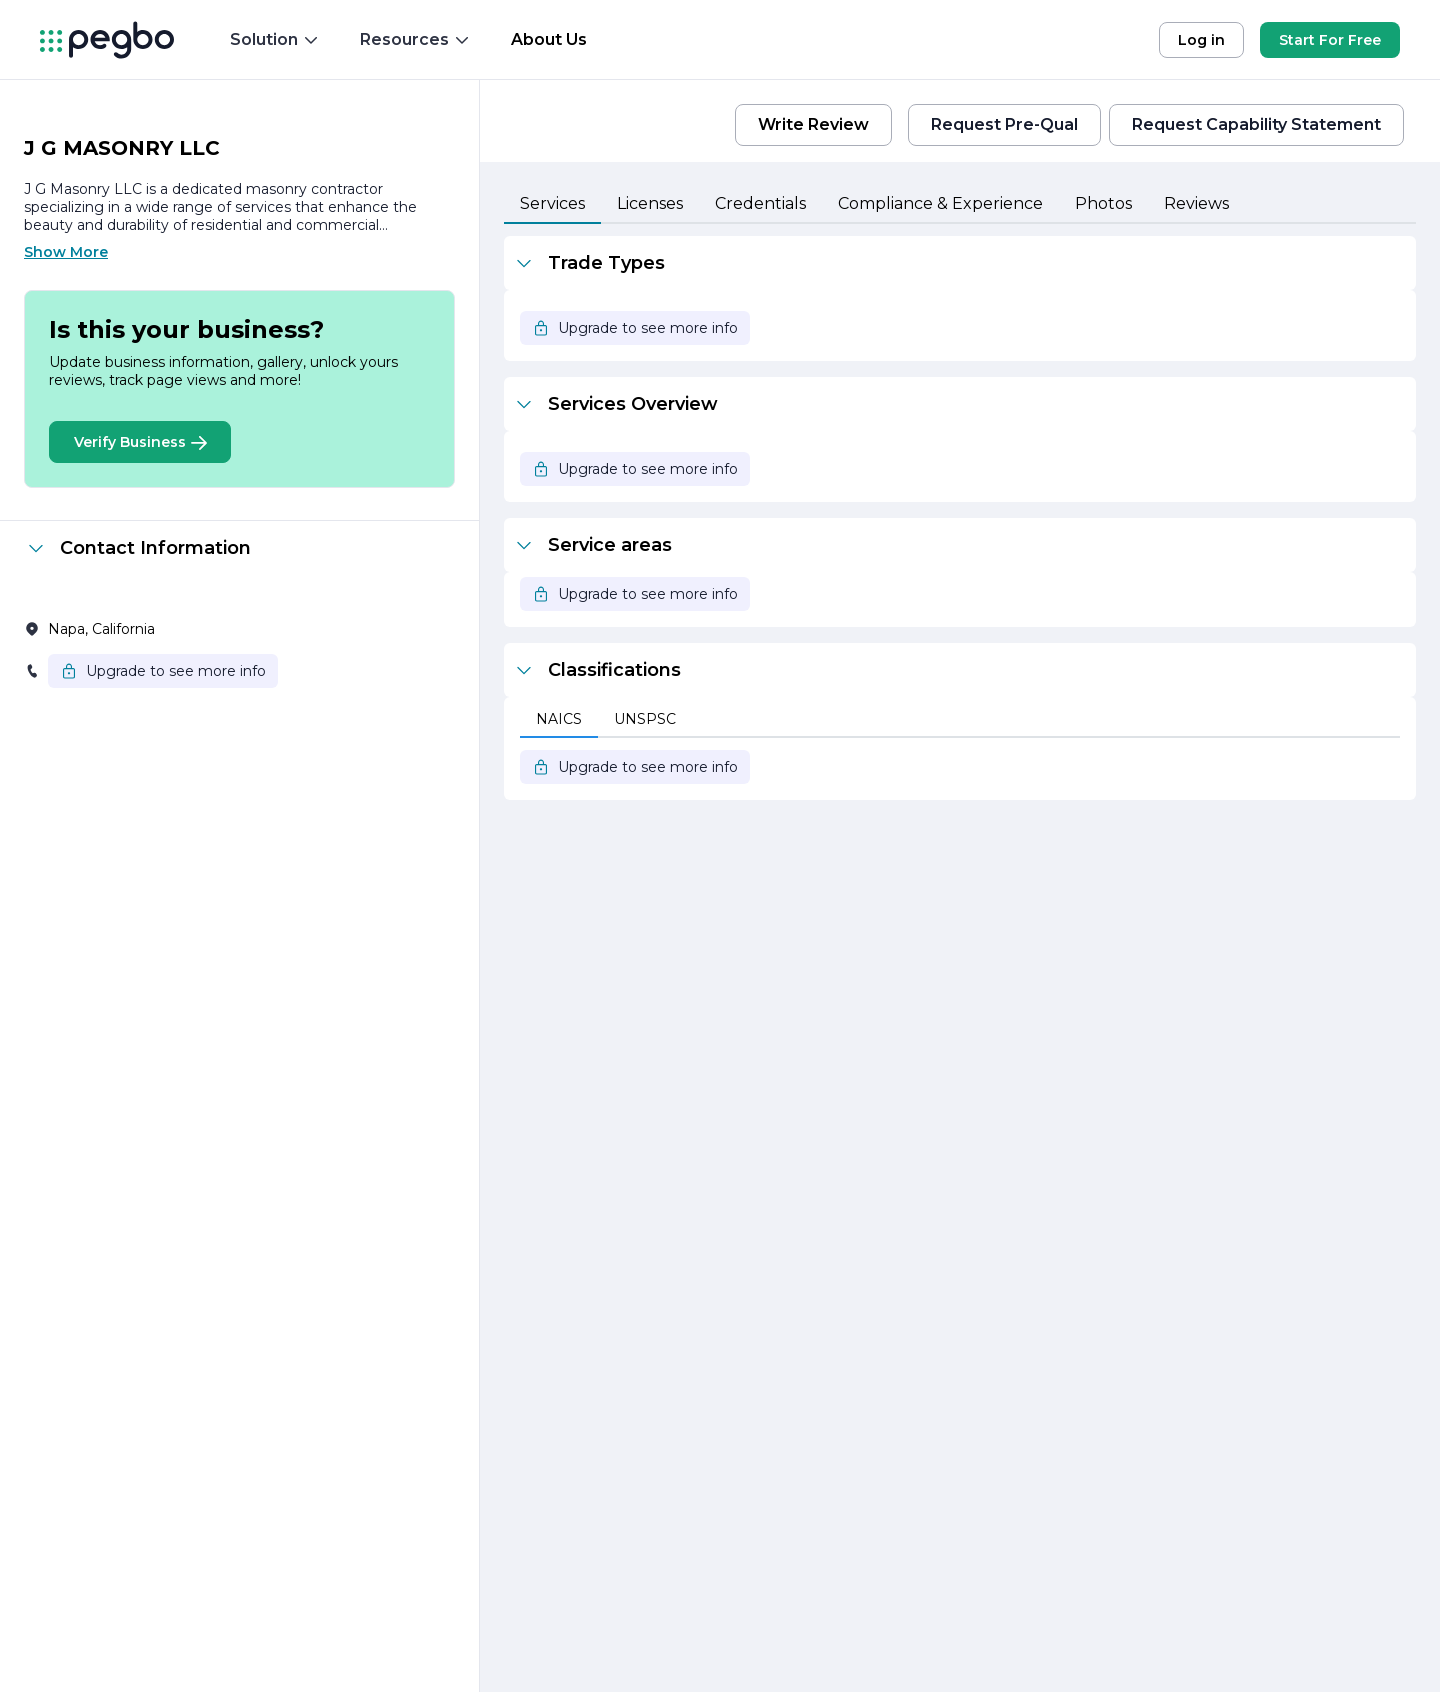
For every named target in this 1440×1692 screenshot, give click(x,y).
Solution (275, 39)
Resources (415, 39)
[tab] (552, 205)
